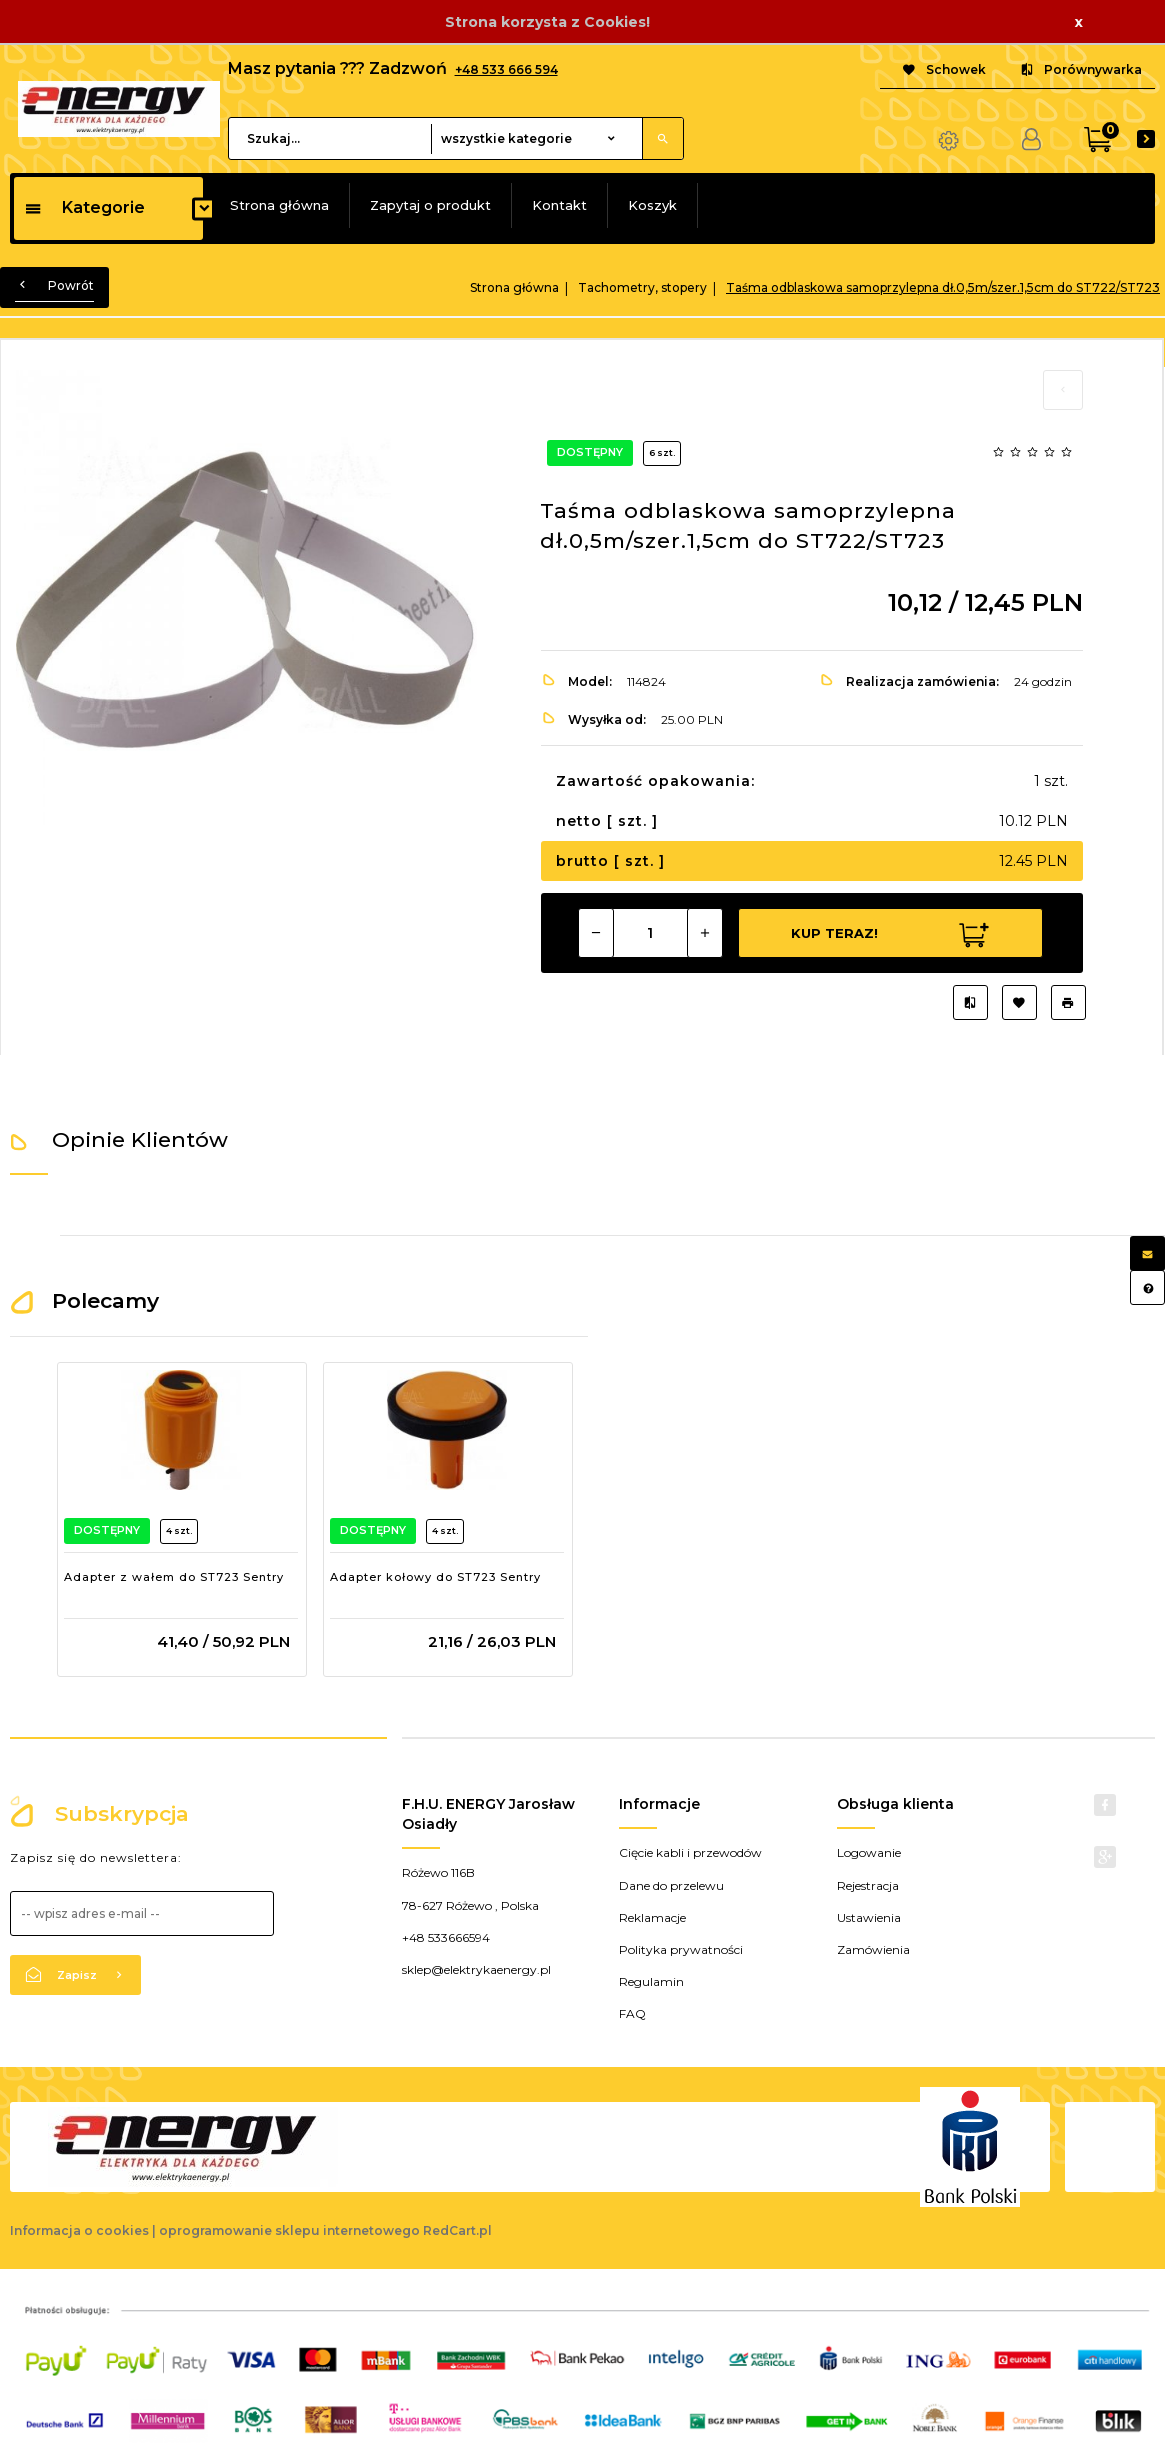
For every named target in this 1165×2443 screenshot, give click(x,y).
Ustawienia (869, 1917)
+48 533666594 (446, 1937)
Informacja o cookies (79, 2230)
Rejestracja (868, 1885)
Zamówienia (873, 1949)
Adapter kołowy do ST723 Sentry (435, 1577)
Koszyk (652, 205)
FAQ (632, 2013)
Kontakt (559, 205)
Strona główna (279, 205)
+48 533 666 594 (506, 69)
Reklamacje (652, 1917)
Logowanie (869, 1852)
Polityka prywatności (681, 1949)
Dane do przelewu (671, 1885)
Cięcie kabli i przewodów (690, 1852)
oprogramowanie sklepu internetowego (289, 2230)
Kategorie (84, 207)
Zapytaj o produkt (430, 205)
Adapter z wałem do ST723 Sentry (174, 1577)
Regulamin (651, 1981)
